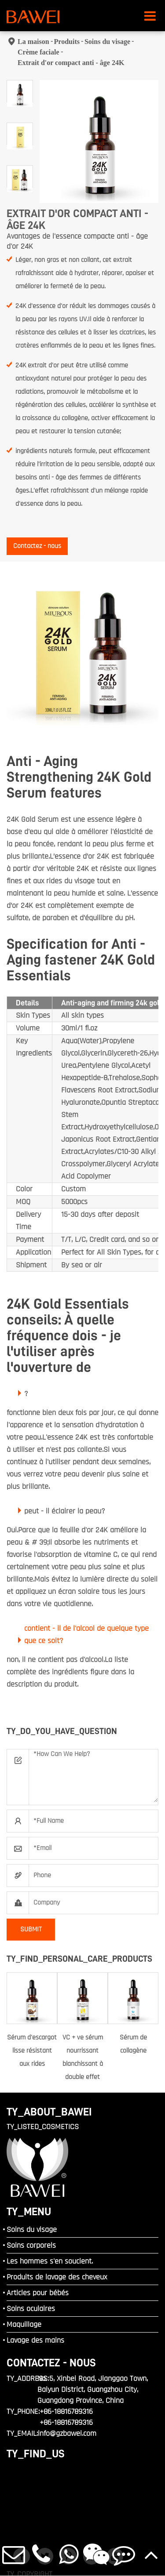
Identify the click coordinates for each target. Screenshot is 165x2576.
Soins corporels (31, 2245)
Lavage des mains (35, 2340)
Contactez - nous (37, 546)
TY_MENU (29, 2211)
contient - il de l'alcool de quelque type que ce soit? (86, 1634)
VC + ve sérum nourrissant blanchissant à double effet (82, 2057)
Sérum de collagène (133, 2044)
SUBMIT (31, 1929)
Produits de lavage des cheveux (57, 2277)
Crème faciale (38, 52)
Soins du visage (107, 41)
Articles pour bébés (38, 2293)
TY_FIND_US (36, 2453)
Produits (67, 41)
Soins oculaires (31, 2309)
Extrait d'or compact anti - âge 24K (71, 62)
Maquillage (24, 2324)
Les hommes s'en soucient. (50, 2261)
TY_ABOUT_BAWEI (49, 2111)
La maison (33, 41)
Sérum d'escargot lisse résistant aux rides (32, 2050)
